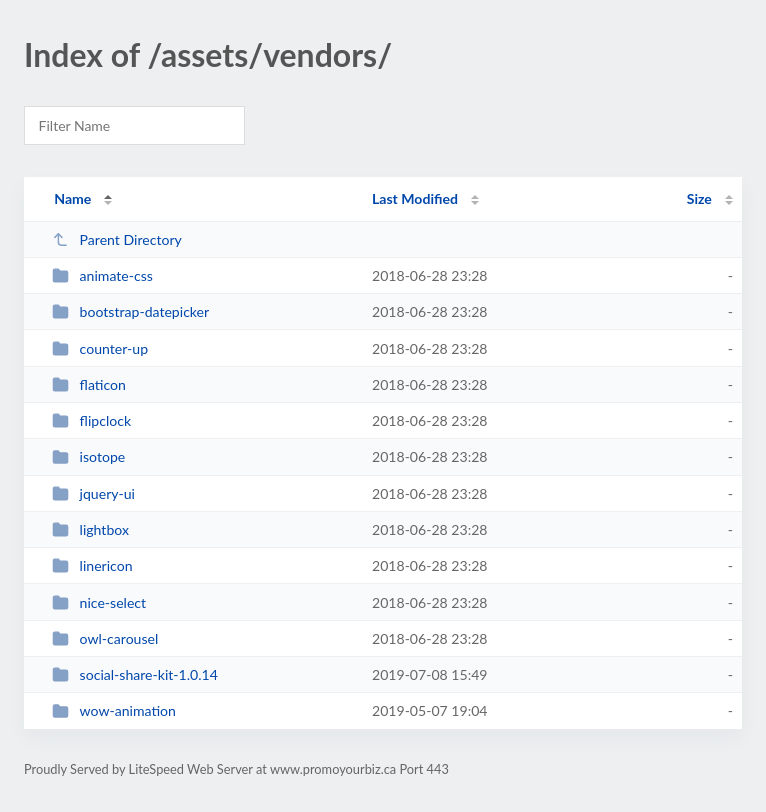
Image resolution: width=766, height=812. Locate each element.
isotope (88, 456)
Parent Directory (117, 239)
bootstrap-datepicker (130, 311)
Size (699, 198)
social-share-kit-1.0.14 (135, 674)
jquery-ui (93, 493)
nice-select (99, 602)
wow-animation (114, 710)
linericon (92, 565)
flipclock (91, 420)
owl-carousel (105, 638)
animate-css (102, 275)
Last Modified (415, 198)
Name (72, 198)
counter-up (100, 348)
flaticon (89, 384)
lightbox (90, 529)
